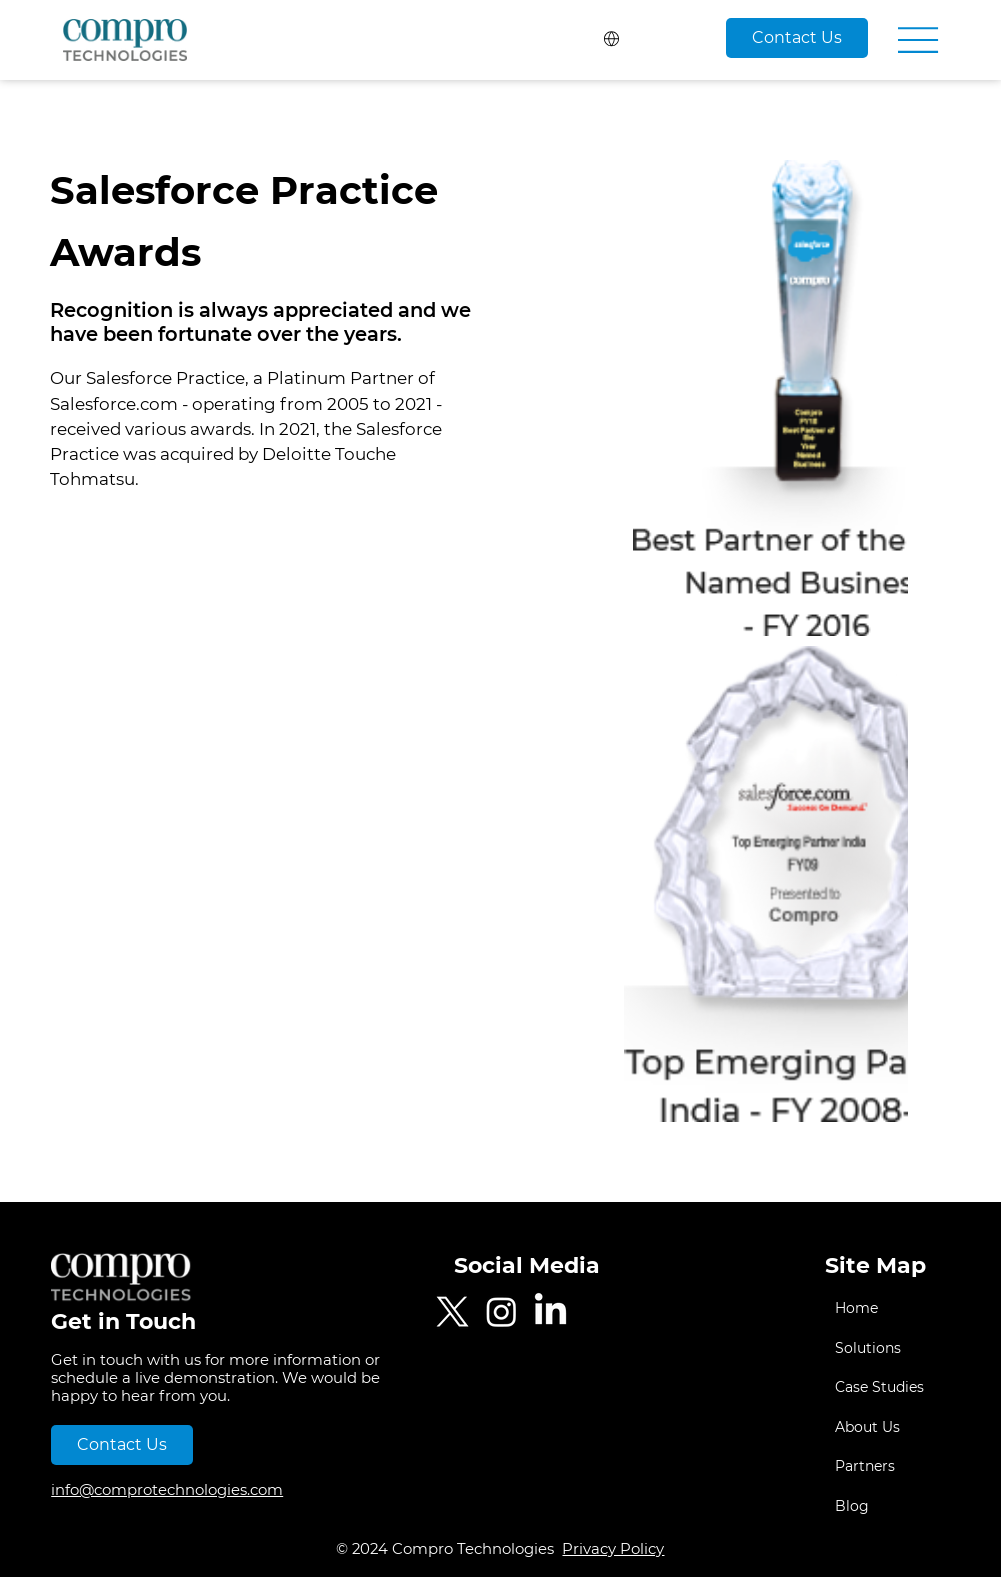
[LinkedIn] (550, 1311)
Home (856, 1308)
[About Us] (926, 1428)
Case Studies (879, 1387)
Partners (865, 1466)
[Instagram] (501, 1311)
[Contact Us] (797, 38)
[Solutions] (926, 1349)
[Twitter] (452, 1311)
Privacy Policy (613, 1549)
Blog (852, 1506)
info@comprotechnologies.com (167, 1490)
